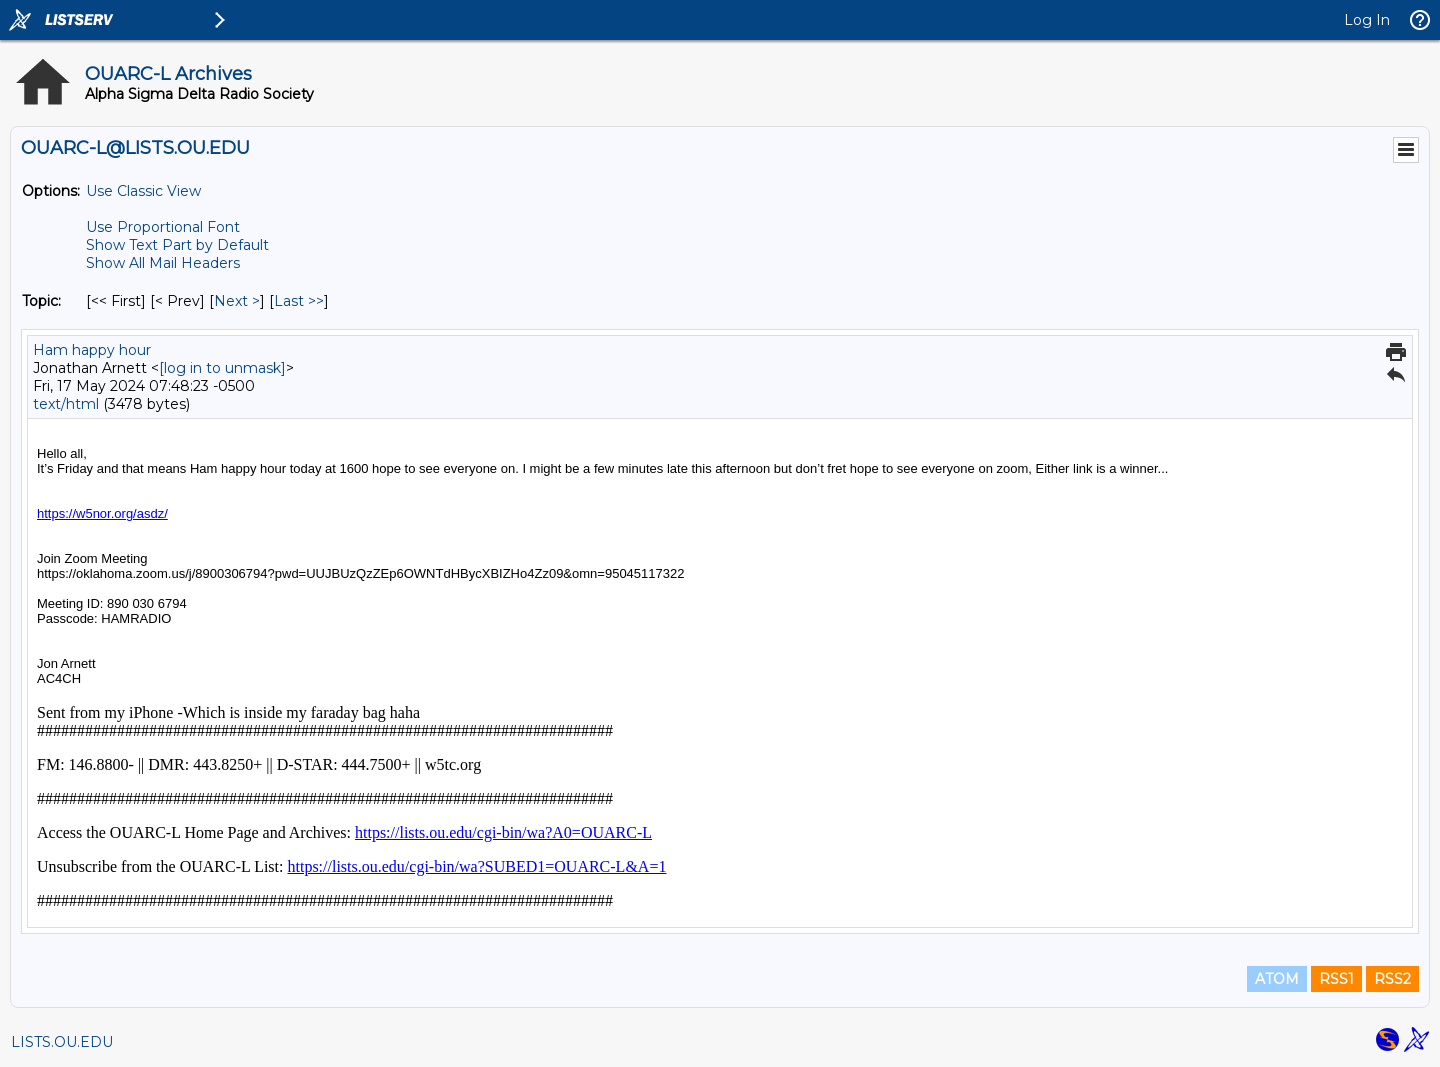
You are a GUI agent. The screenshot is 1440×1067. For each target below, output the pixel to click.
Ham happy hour (92, 350)
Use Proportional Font (163, 227)
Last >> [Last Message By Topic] (299, 301)
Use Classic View (143, 191)
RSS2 (1392, 979)
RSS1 (1336, 979)
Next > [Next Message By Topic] (237, 301)
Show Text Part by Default (177, 245)
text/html (66, 404)
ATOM (1277, 979)
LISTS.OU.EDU (62, 1042)
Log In (1367, 20)
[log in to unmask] (222, 368)
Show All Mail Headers (163, 263)
